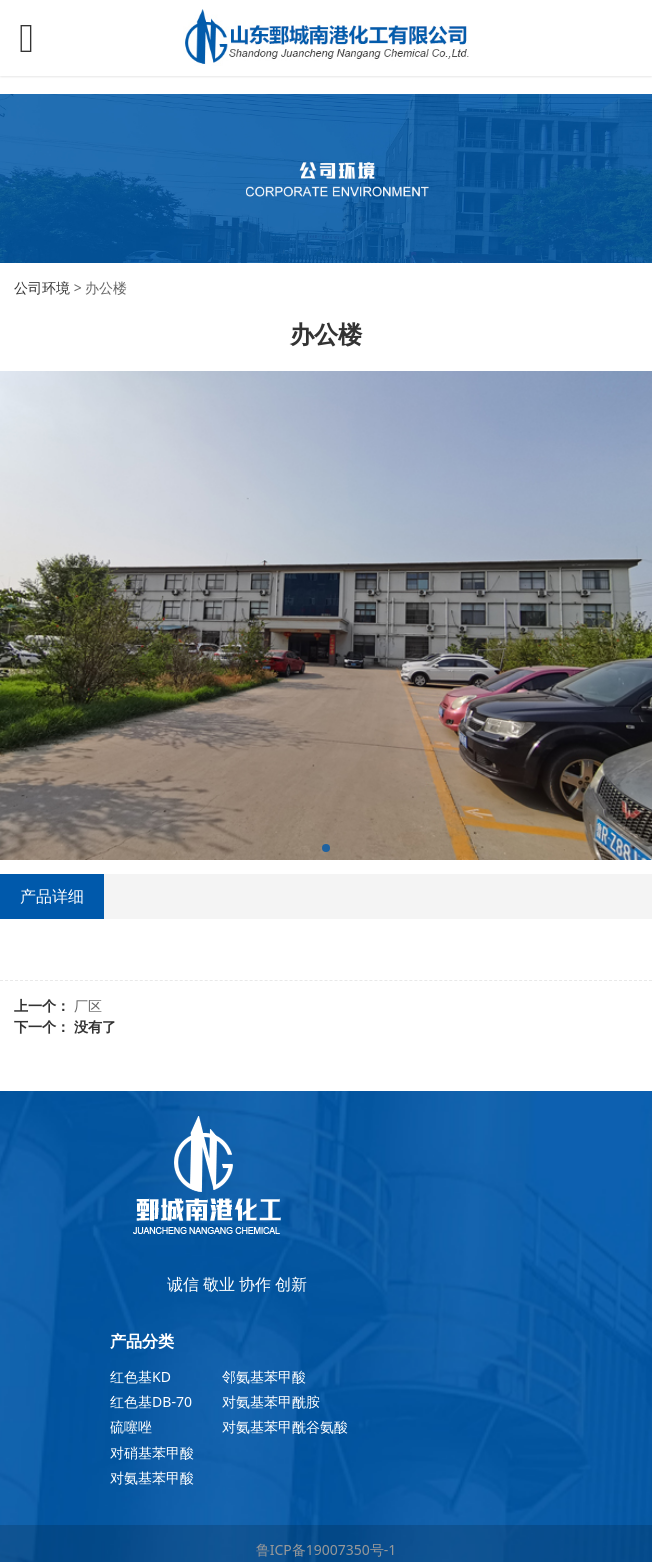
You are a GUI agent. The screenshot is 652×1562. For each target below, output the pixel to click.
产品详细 (52, 896)
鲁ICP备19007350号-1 (326, 1549)
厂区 (88, 1005)
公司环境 (42, 287)
